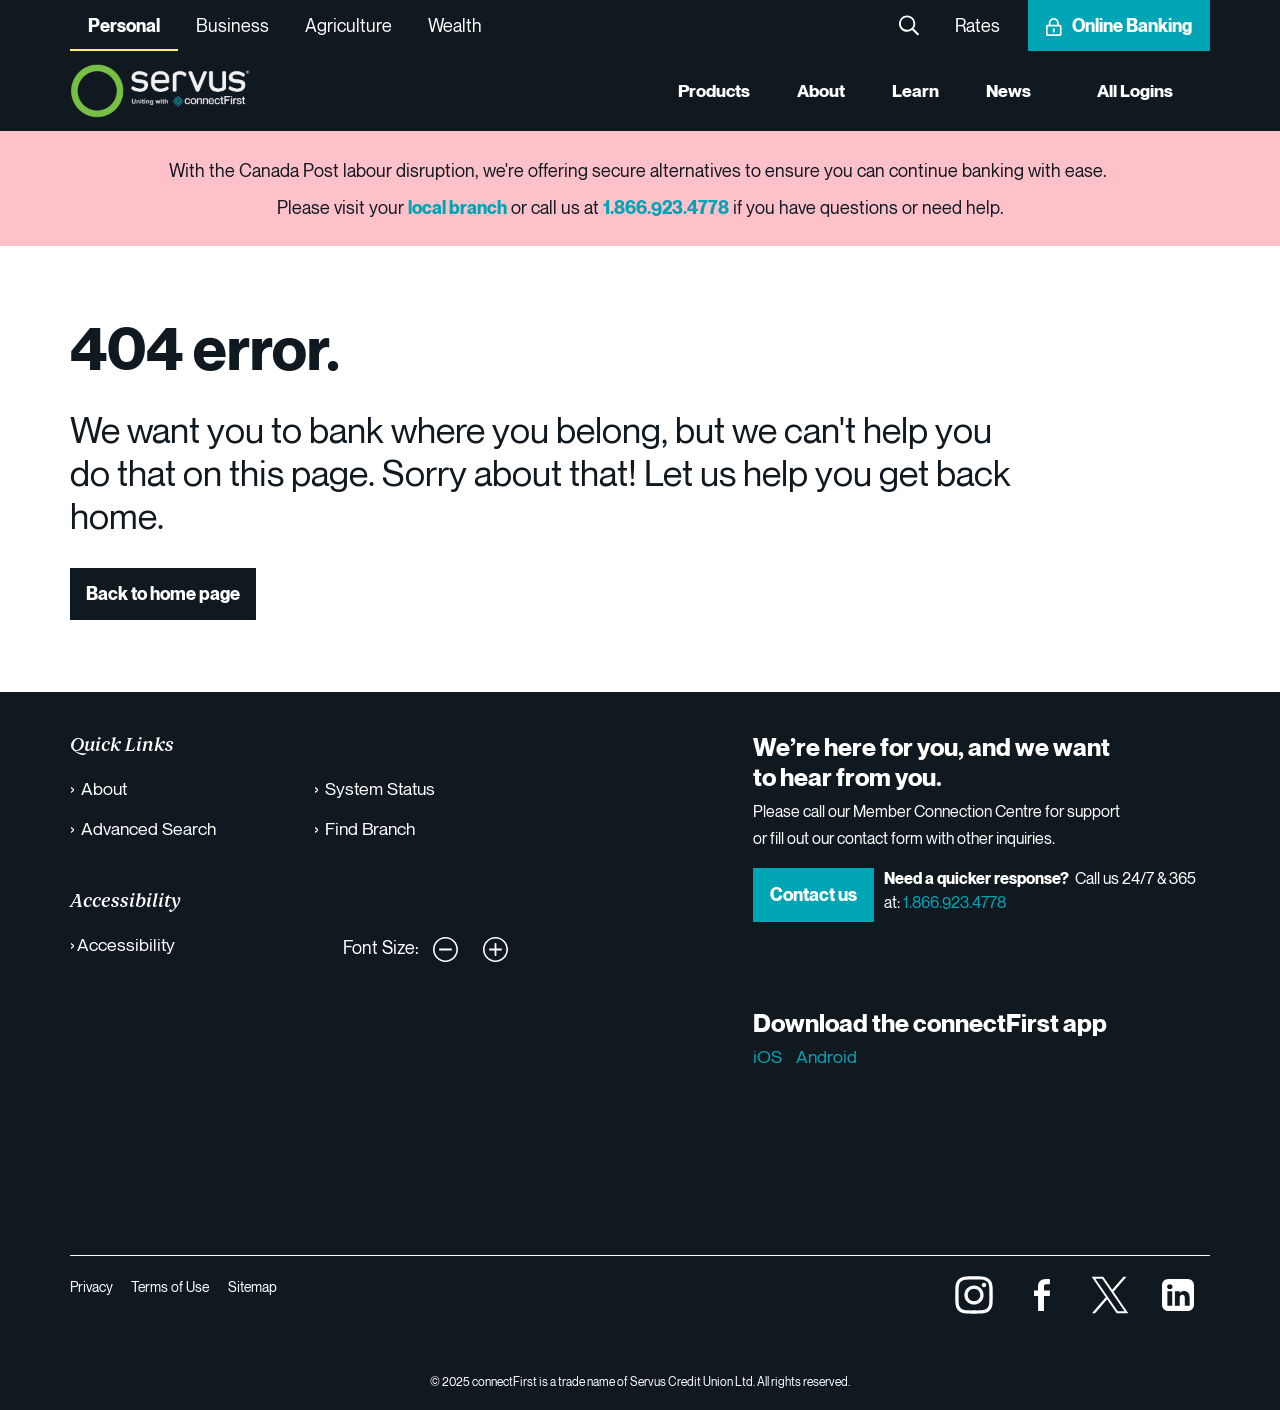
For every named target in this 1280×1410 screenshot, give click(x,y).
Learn (913, 91)
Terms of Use (172, 1286)
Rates (977, 25)
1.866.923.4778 (954, 902)
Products (708, 91)
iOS (767, 1056)
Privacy (91, 1286)
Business (232, 25)
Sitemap (255, 1286)
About (818, 91)
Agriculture (348, 25)
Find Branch (372, 828)
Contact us (813, 894)
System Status (382, 788)
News (1007, 91)
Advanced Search (149, 828)
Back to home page (163, 593)
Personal (124, 25)
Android (827, 1056)
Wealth (455, 25)
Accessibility (126, 944)
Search (909, 25)
